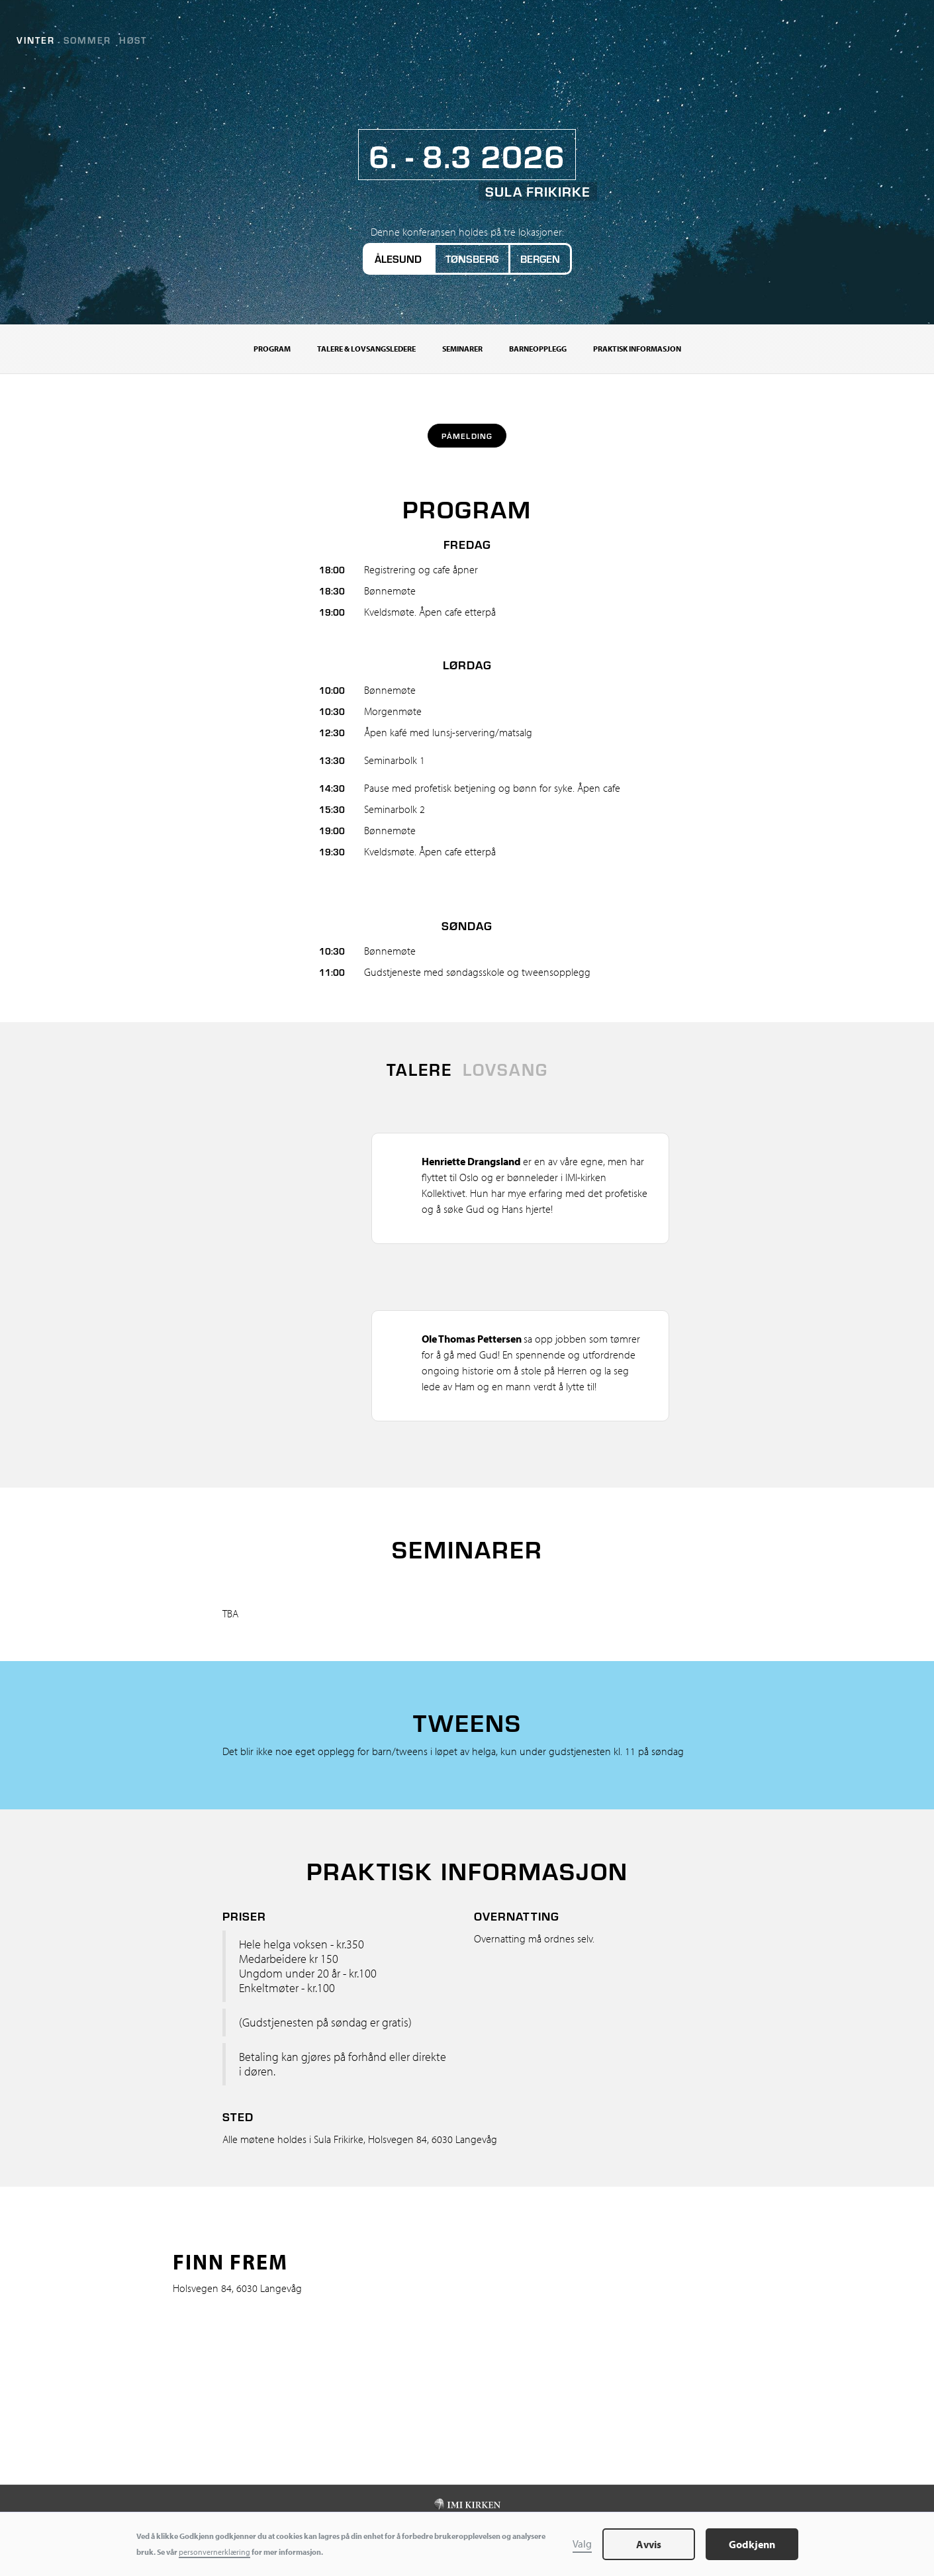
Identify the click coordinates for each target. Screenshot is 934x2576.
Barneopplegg (538, 349)
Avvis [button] (648, 2544)
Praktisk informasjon (637, 349)
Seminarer (462, 349)
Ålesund (398, 258)
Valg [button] (582, 2543)
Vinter (36, 40)
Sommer (87, 40)
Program (272, 349)
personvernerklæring (214, 2552)
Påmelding (467, 435)
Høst (133, 40)
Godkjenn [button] (752, 2544)
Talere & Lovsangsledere (366, 349)
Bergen (540, 258)
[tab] (419, 1069)
